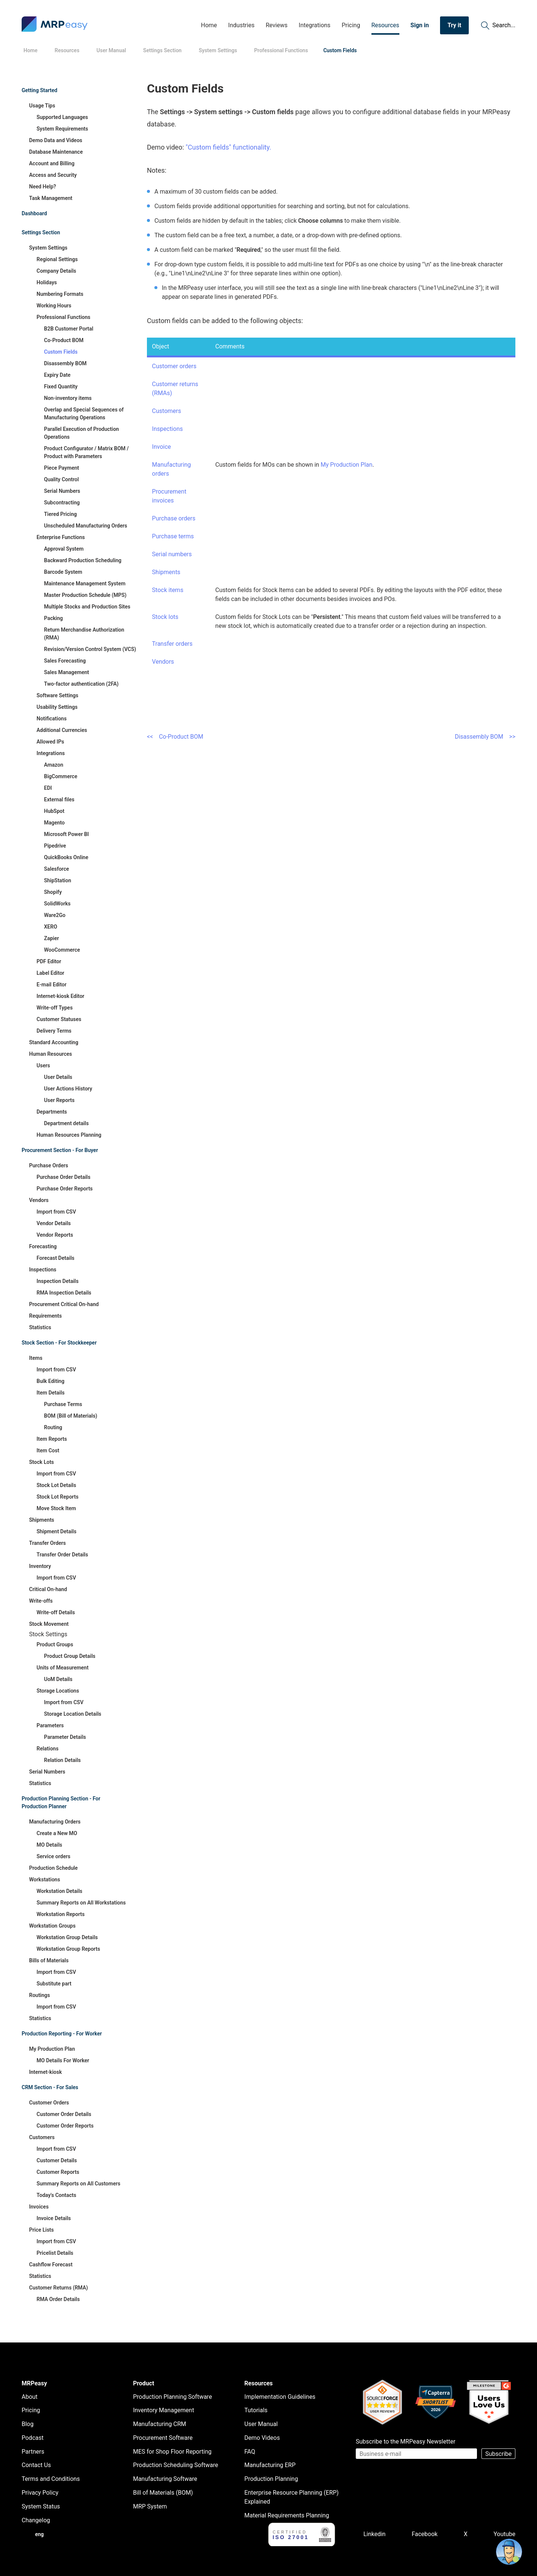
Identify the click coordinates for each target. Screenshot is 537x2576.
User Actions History (68, 1089)
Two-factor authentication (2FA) (81, 684)
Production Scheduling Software (175, 2465)
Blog (28, 2424)
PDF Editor (49, 961)
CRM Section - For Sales (50, 2087)
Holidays (47, 282)
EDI (48, 788)
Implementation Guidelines (279, 2396)
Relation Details (62, 1760)
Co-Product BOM (64, 340)
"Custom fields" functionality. (228, 147)
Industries (241, 25)
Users (43, 1065)
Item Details (51, 1393)
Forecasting (43, 1246)
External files (59, 799)
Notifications (52, 719)
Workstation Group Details (67, 1937)
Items (36, 1358)
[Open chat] (509, 2552)
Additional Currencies (62, 730)
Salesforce (56, 869)
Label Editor (50, 973)
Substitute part (54, 1984)
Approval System (64, 549)
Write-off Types (55, 1008)
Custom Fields (61, 352)
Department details (66, 1123)
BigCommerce (60, 776)
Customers (42, 2137)
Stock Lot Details (56, 1485)
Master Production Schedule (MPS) (85, 595)
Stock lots (165, 616)
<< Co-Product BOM (175, 736)
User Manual (260, 2424)
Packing (53, 618)
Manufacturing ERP (269, 2465)
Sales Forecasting (65, 661)
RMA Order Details (58, 2299)
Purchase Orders (48, 1165)
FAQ (249, 2451)
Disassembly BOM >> (485, 736)
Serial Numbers (62, 491)
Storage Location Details (72, 1714)
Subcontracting (62, 503)
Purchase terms (173, 536)
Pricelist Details (55, 2253)
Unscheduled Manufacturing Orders (85, 526)
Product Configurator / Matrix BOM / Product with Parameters (86, 452)
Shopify (53, 892)
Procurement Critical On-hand (64, 1304)
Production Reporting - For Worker (62, 2034)
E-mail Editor (51, 984)
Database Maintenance (56, 152)
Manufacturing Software (165, 2478)
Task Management (50, 198)
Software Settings (57, 695)
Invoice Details (54, 2218)
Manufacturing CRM (159, 2424)
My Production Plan (52, 2049)
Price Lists (41, 2230)
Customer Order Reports (65, 2126)
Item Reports (52, 1439)
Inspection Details (58, 1281)
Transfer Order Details (62, 1555)
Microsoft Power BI (66, 834)
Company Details (56, 271)
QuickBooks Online (66, 857)
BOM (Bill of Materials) (70, 1416)
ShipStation (57, 880)
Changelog (36, 2520)
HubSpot (54, 811)
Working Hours (54, 306)
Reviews (277, 25)
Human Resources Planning (69, 1135)
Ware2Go (55, 915)
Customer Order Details (64, 2114)
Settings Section (41, 232)
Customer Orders (49, 2103)
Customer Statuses (59, 1019)
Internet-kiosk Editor (60, 996)
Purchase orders (173, 518)
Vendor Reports (55, 1235)
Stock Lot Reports (57, 1497)
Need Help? (42, 187)
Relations (48, 1749)
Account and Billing (52, 163)
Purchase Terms (63, 1404)
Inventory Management (163, 2410)
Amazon (53, 765)
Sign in (420, 25)
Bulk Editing (51, 1381)
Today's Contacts (56, 2195)
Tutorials (255, 2410)
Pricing (351, 25)
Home (209, 25)
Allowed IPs (50, 742)
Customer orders (174, 366)
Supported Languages (62, 117)
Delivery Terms (54, 1031)
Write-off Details (56, 1612)
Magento (54, 823)
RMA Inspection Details (64, 1293)
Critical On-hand (48, 1589)
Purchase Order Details (63, 1177)
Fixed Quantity (61, 386)
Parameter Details (65, 1737)
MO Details (49, 1845)
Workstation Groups (52, 1926)
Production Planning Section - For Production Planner (61, 1802)
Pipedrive (55, 846)
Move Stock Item (56, 1508)
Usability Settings (57, 707)
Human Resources (50, 1054)
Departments (52, 1112)
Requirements (45, 1316)
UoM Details (58, 1679)
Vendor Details (54, 1223)
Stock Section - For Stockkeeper (59, 1343)
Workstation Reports (61, 1914)
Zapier (51, 938)
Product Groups (55, 1644)
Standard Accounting (53, 1042)
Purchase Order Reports (65, 1189)
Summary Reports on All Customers (78, 2184)
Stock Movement (49, 1624)
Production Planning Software (172, 2396)
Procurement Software (163, 2437)
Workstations (44, 1879)
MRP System (150, 2506)
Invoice (161, 446)
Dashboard (34, 213)
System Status (41, 2506)
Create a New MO (57, 1833)
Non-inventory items (68, 398)
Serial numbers (172, 554)
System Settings (48, 248)
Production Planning (271, 2478)
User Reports (59, 1100)
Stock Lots (41, 1462)
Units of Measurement (62, 1668)
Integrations (314, 25)
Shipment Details (56, 1531)
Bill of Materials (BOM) (163, 2492)
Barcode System (63, 572)
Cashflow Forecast (51, 2264)
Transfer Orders (47, 1543)
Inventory (40, 1566)
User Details (58, 1077)
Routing (53, 1427)
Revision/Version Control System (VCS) (90, 649)
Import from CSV (56, 1212)
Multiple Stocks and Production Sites (87, 607)
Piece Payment (61, 468)
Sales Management (66, 672)
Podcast (33, 2437)
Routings (39, 1995)
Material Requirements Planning (286, 2515)
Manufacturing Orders (55, 1822)
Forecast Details (55, 1258)
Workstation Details (59, 1891)
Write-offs (41, 1601)
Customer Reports (58, 2172)
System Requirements (62, 129)
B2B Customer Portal (68, 329)
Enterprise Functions (61, 537)
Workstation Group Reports (68, 1949)
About (30, 2396)
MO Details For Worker (63, 2060)
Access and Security (53, 175)
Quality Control (61, 479)
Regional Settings (57, 259)
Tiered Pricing (60, 514)
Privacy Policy (40, 2492)
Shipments (41, 1520)
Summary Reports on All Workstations (81, 1903)
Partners (33, 2451)
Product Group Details (69, 1656)
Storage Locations (58, 1691)
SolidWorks (57, 904)
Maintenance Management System (84, 583)
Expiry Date (57, 375)
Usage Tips (42, 106)
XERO (50, 927)
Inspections (42, 1270)
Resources (385, 25)
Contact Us (36, 2465)
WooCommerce (62, 950)
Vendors (38, 1200)
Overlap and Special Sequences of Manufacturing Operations (83, 413)
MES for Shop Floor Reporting (172, 2451)
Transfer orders (172, 643)
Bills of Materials (49, 1960)
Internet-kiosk (45, 2072)
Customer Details (57, 2160)
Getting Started (39, 90)
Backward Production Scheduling (82, 560)
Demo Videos (262, 2437)
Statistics (40, 1327)
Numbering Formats (60, 294)
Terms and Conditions (51, 2478)
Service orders (53, 1856)
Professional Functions (63, 317)
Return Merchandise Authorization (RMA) (84, 634)
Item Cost (48, 1450)
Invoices (38, 2207)
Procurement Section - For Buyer (60, 1150)
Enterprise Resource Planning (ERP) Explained (291, 2497)
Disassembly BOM (65, 363)
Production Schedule (53, 1868)
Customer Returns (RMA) (58, 2288)
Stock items (167, 590)
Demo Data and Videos (55, 140)
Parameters (50, 1725)
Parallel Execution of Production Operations (81, 433)
